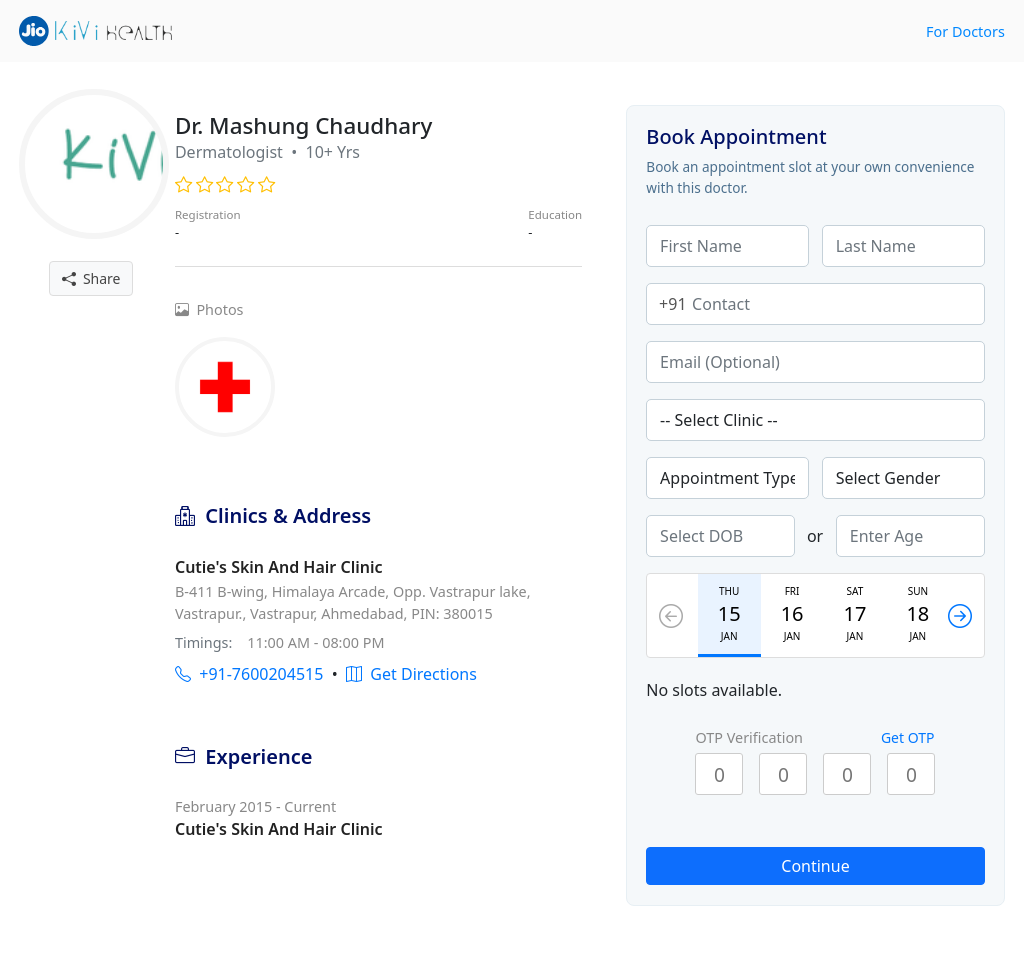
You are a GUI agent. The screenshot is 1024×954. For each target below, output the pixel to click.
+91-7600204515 (249, 674)
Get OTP (908, 737)
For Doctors (965, 31)
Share (91, 278)
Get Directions (411, 674)
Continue (815, 866)
